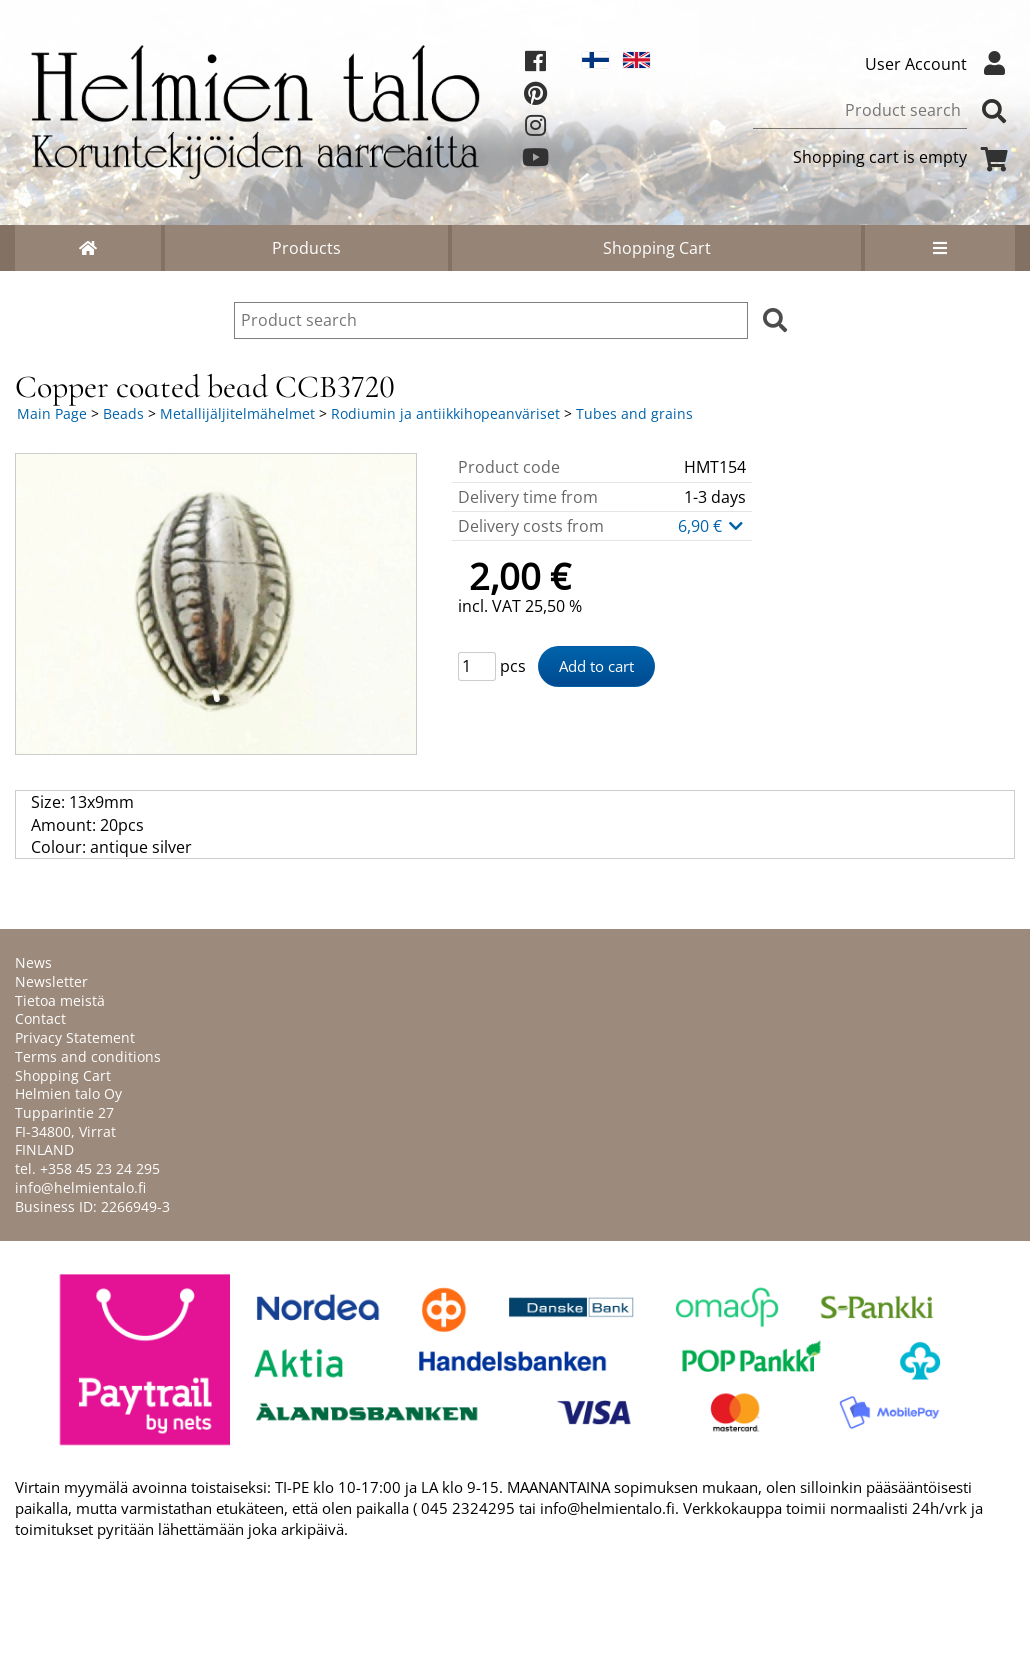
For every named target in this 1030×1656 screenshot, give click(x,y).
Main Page (52, 413)
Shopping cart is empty (904, 157)
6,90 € (712, 526)
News (33, 962)
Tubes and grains (634, 413)
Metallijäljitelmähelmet (237, 413)
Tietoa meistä (60, 1000)
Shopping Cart (657, 248)
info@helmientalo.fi (80, 1187)
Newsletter (51, 981)
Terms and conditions (88, 1056)
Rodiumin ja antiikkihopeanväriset (445, 413)
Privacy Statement (75, 1037)
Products (306, 248)
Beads (123, 413)
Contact (40, 1018)
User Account (940, 64)
